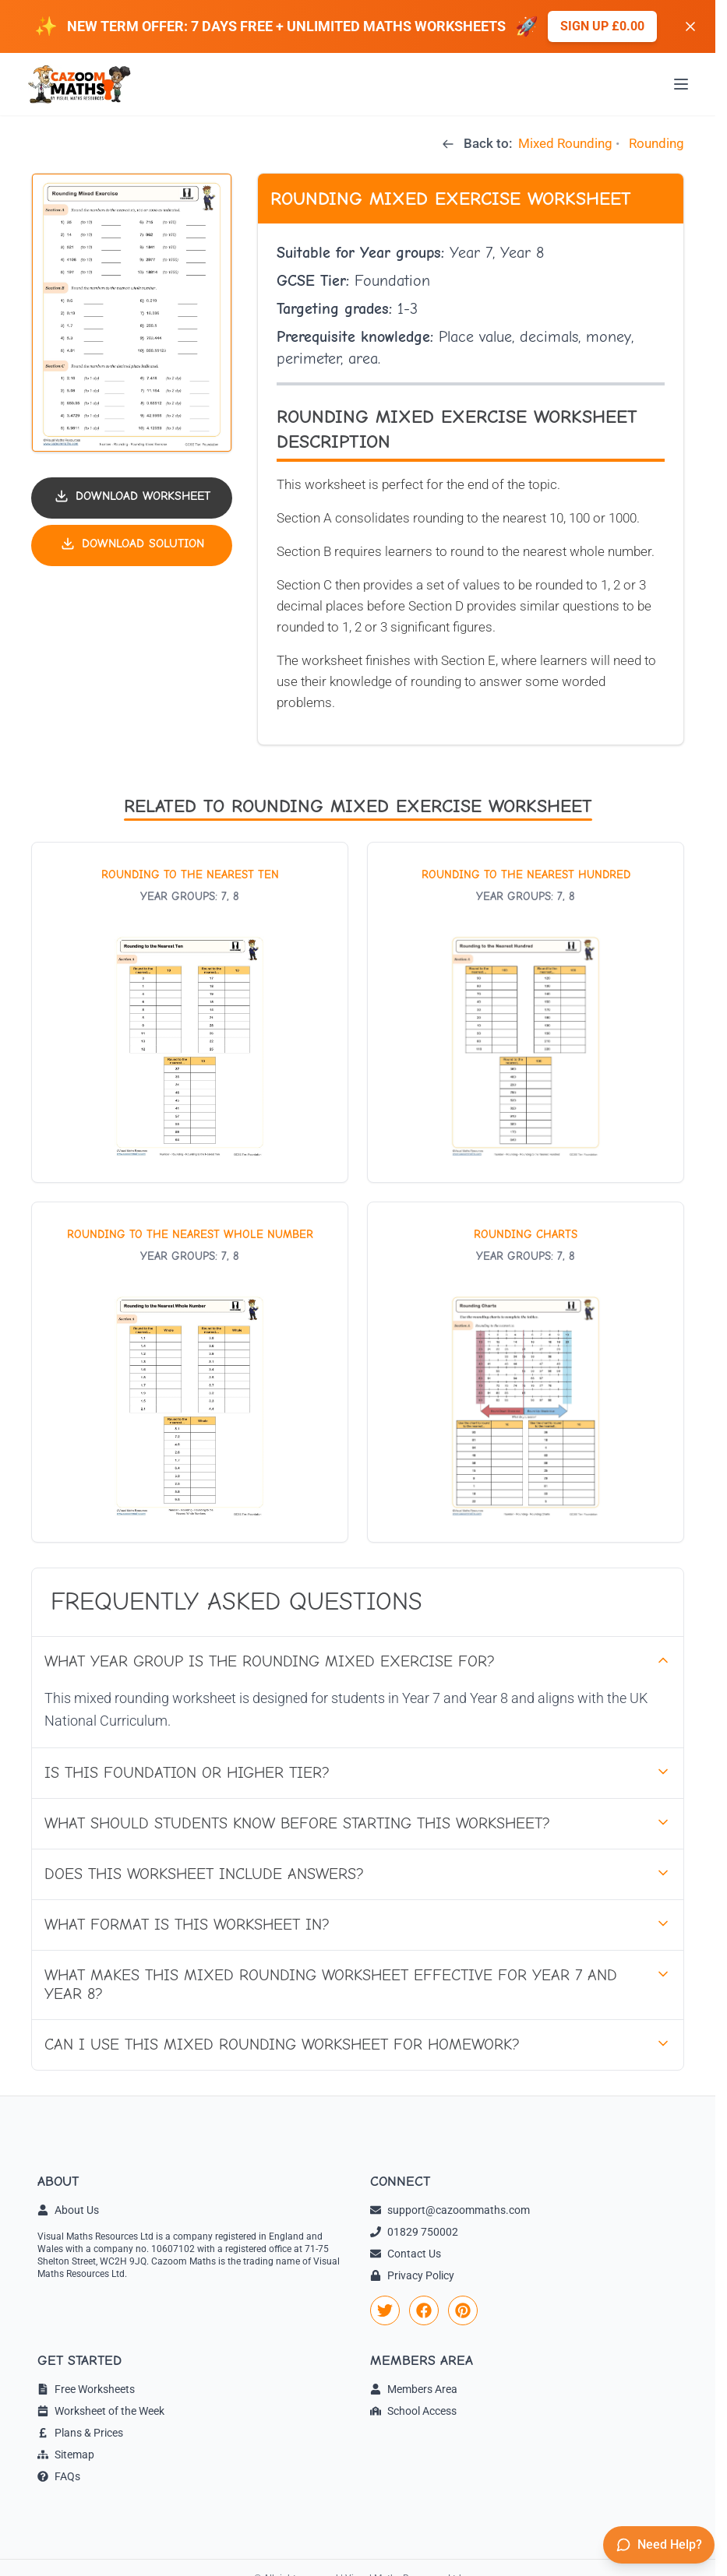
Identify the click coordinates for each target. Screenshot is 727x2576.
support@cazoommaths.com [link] (450, 2210)
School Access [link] (413, 2411)
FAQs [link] (58, 2476)
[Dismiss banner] (690, 26)
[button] (131, 313)
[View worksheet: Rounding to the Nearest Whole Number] (189, 1372)
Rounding (656, 143)
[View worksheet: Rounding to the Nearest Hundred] (525, 1012)
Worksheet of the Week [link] (100, 2411)
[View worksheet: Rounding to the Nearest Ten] (189, 1012)
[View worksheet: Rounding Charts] (525, 1372)
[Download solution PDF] (131, 545)
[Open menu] (681, 84)
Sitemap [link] (65, 2454)
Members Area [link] (413, 2389)
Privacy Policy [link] (412, 2275)
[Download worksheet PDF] (131, 498)
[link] (385, 2310)
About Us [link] (68, 2210)
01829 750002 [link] (414, 2232)
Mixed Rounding (565, 143)
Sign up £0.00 (602, 26)
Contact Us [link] (405, 2253)
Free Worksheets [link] (86, 2389)
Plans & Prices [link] (80, 2432)
